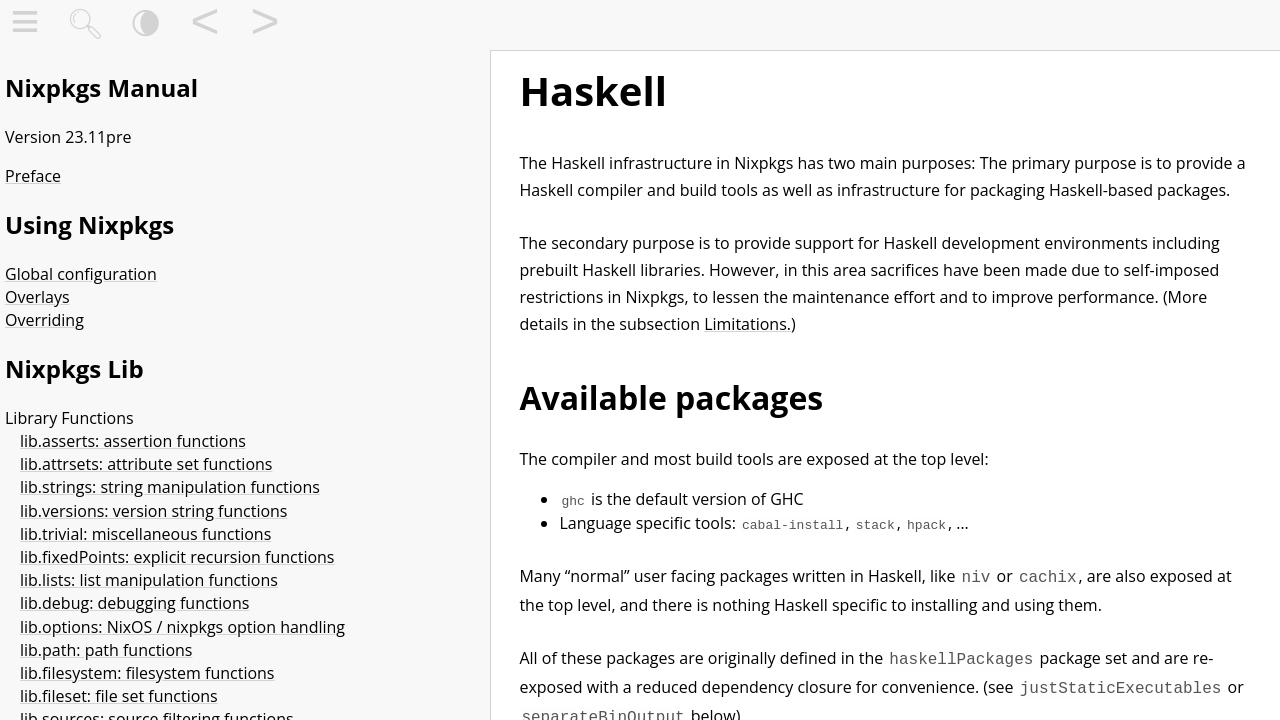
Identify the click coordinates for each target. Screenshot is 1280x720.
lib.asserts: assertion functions (133, 441)
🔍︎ (85, 25)
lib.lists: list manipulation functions (149, 580)
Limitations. (747, 324)
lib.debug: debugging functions (134, 603)
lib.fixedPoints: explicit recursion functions (177, 557)
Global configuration (81, 274)
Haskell (593, 90)
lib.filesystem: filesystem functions (147, 673)
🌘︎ (145, 25)
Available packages (671, 397)
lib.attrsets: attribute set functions (146, 464)
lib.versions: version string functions (153, 511)
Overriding (44, 320)
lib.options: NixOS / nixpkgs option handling (182, 627)
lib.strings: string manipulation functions (170, 487)
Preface (33, 176)
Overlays (37, 297)
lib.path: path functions (106, 650)
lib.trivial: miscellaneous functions (145, 534)
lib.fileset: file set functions (119, 696)
